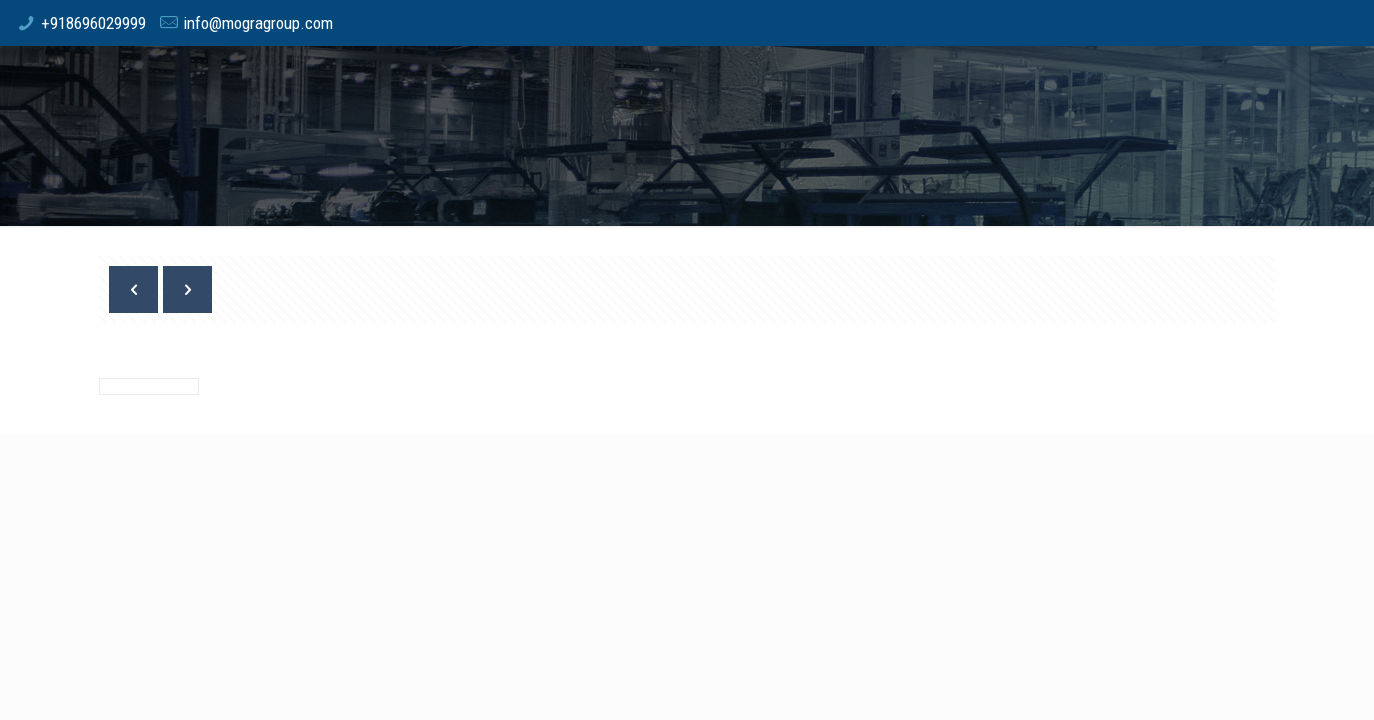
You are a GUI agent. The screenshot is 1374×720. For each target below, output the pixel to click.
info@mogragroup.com (258, 23)
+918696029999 (93, 23)
